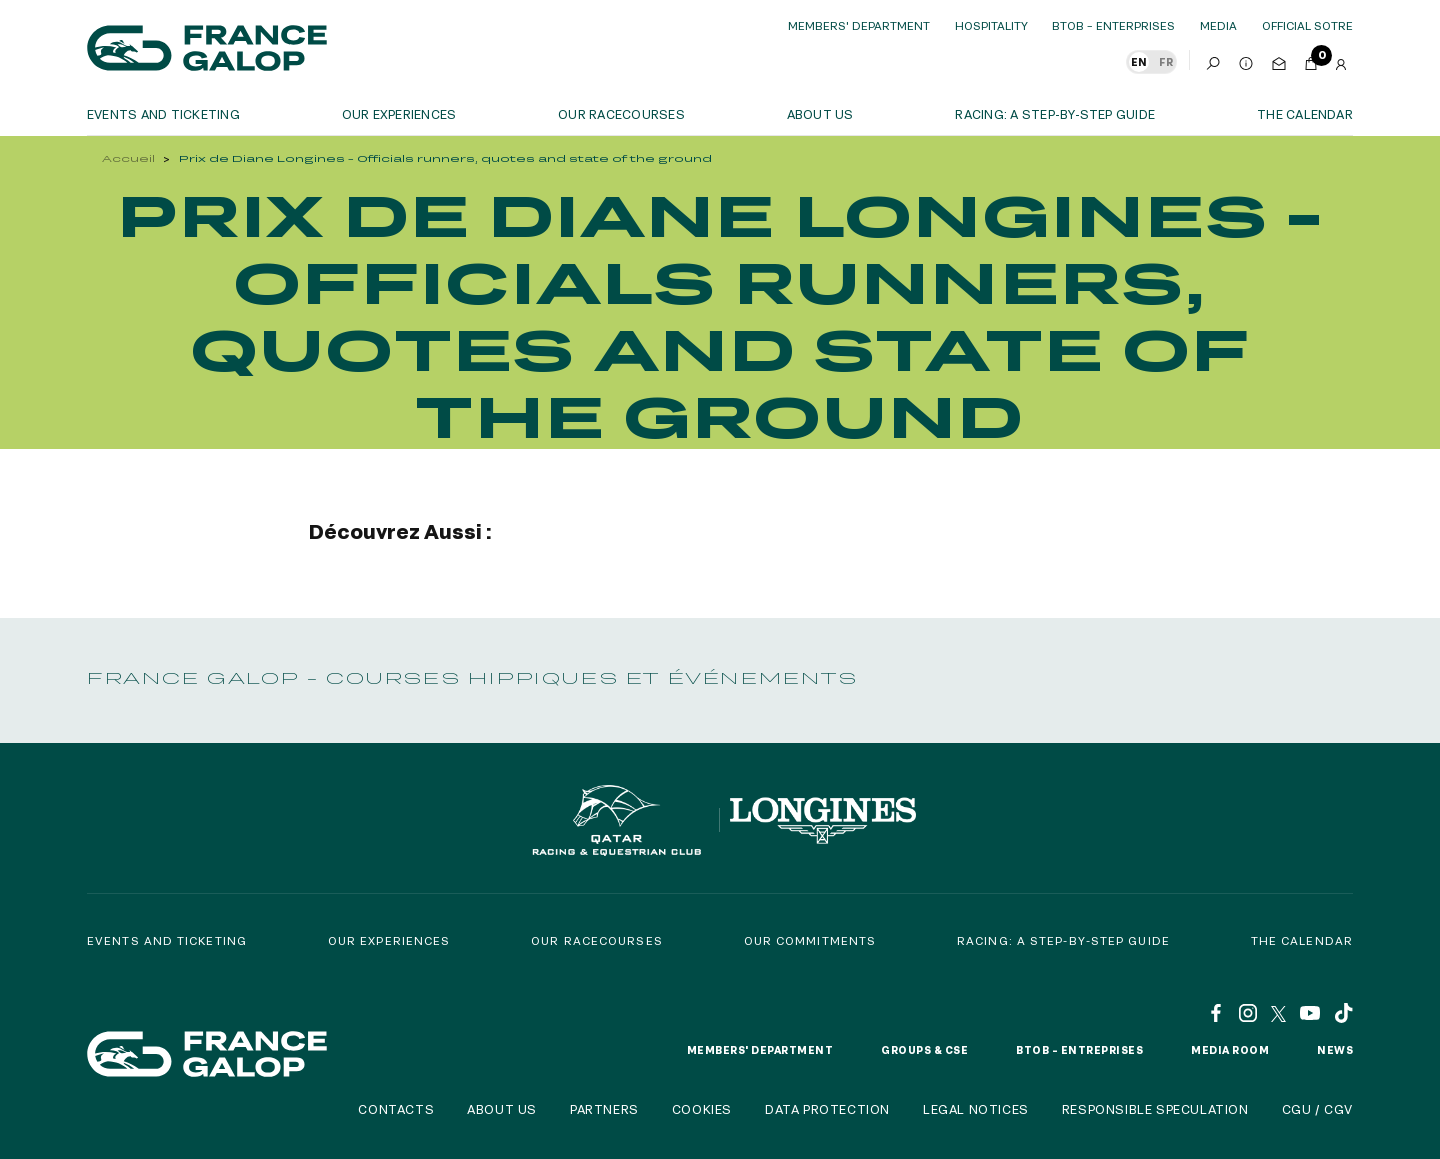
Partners (604, 1109)
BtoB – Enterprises (1113, 25)
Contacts (396, 1109)
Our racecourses (621, 114)
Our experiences (389, 940)
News (1335, 1050)
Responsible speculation (1155, 1109)
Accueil (128, 158)
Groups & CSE (924, 1050)
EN (1139, 62)
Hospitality (991, 25)
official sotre (1307, 25)
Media (1218, 25)
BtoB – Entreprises (1079, 1050)
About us (820, 114)
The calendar (1305, 114)
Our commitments (810, 940)
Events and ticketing (163, 114)
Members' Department (859, 25)
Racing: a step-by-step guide (1055, 114)
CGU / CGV (1317, 1109)
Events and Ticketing (167, 940)
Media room (1230, 1050)
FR (1166, 62)
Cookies (702, 1109)
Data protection (827, 1109)
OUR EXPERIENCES (399, 114)
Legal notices (976, 1109)
